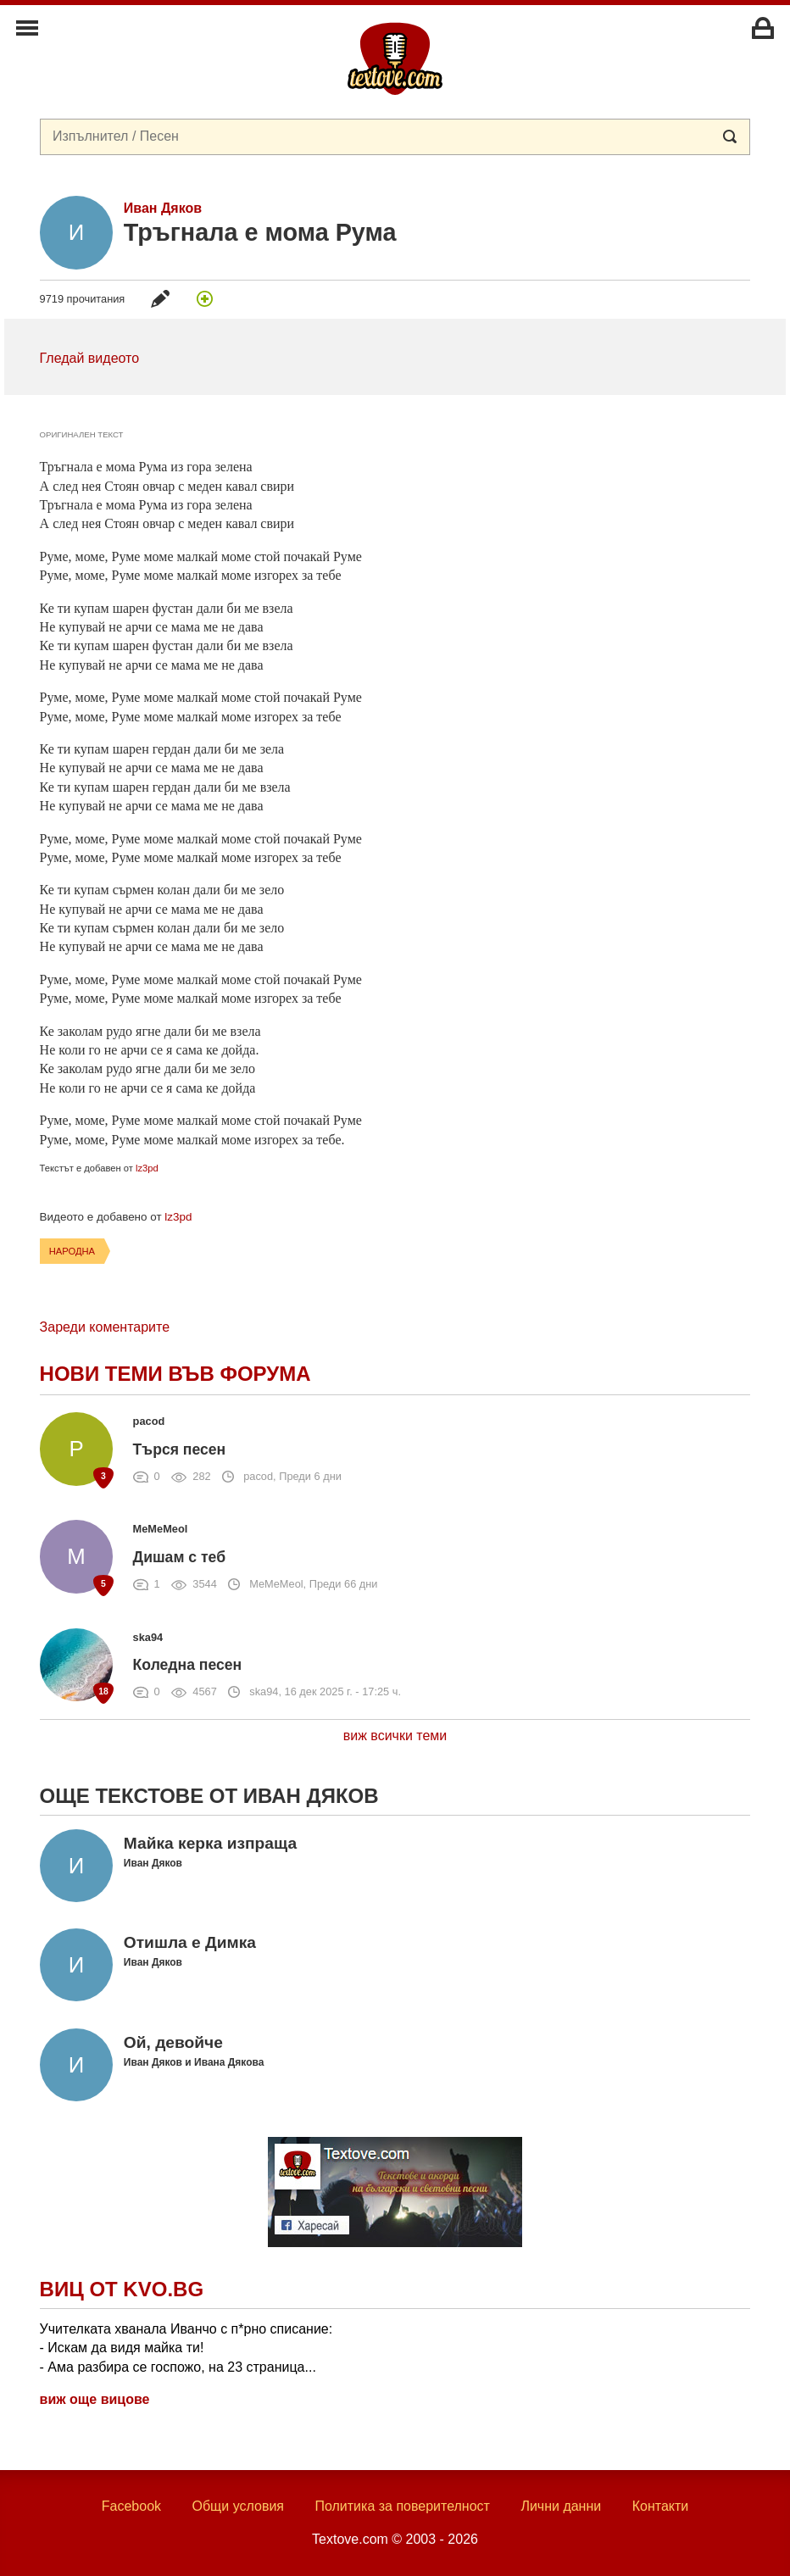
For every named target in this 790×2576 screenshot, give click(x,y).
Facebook (131, 2506)
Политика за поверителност (402, 2506)
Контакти (660, 2506)
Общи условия (238, 2506)
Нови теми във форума (175, 1373)
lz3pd (147, 1168)
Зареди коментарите (105, 1327)
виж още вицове (95, 2399)
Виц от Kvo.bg (121, 2289)
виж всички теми (395, 1735)
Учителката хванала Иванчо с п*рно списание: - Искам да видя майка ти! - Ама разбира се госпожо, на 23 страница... (186, 2348)
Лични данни (560, 2506)
